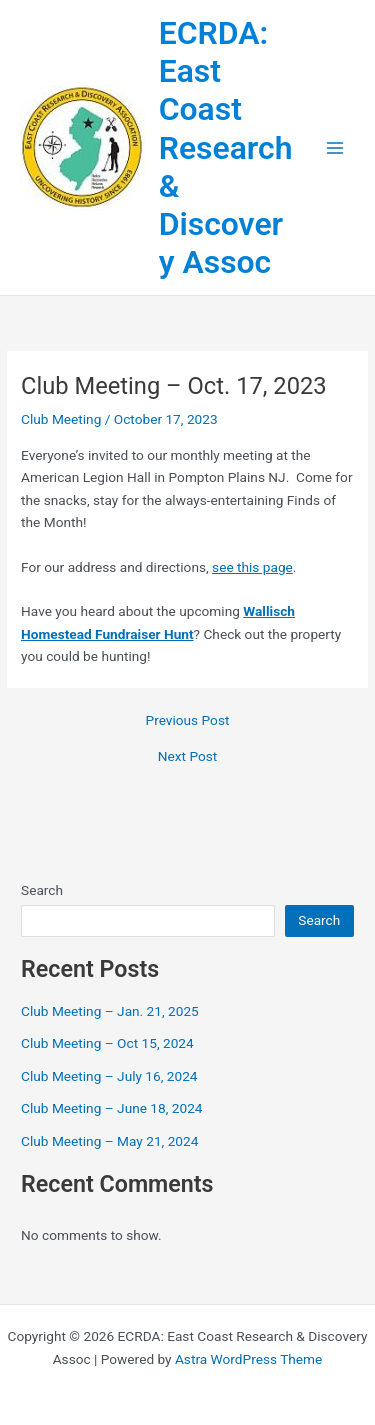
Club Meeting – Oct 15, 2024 (107, 1043)
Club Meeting (61, 419)
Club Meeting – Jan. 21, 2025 (110, 1011)
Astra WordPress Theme (248, 1359)
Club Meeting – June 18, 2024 (112, 1108)
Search (42, 890)
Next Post (188, 757)
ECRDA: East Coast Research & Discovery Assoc (226, 148)
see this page (252, 567)
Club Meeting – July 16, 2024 (109, 1076)
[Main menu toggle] (335, 147)
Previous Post (188, 721)
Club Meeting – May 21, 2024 (109, 1141)
